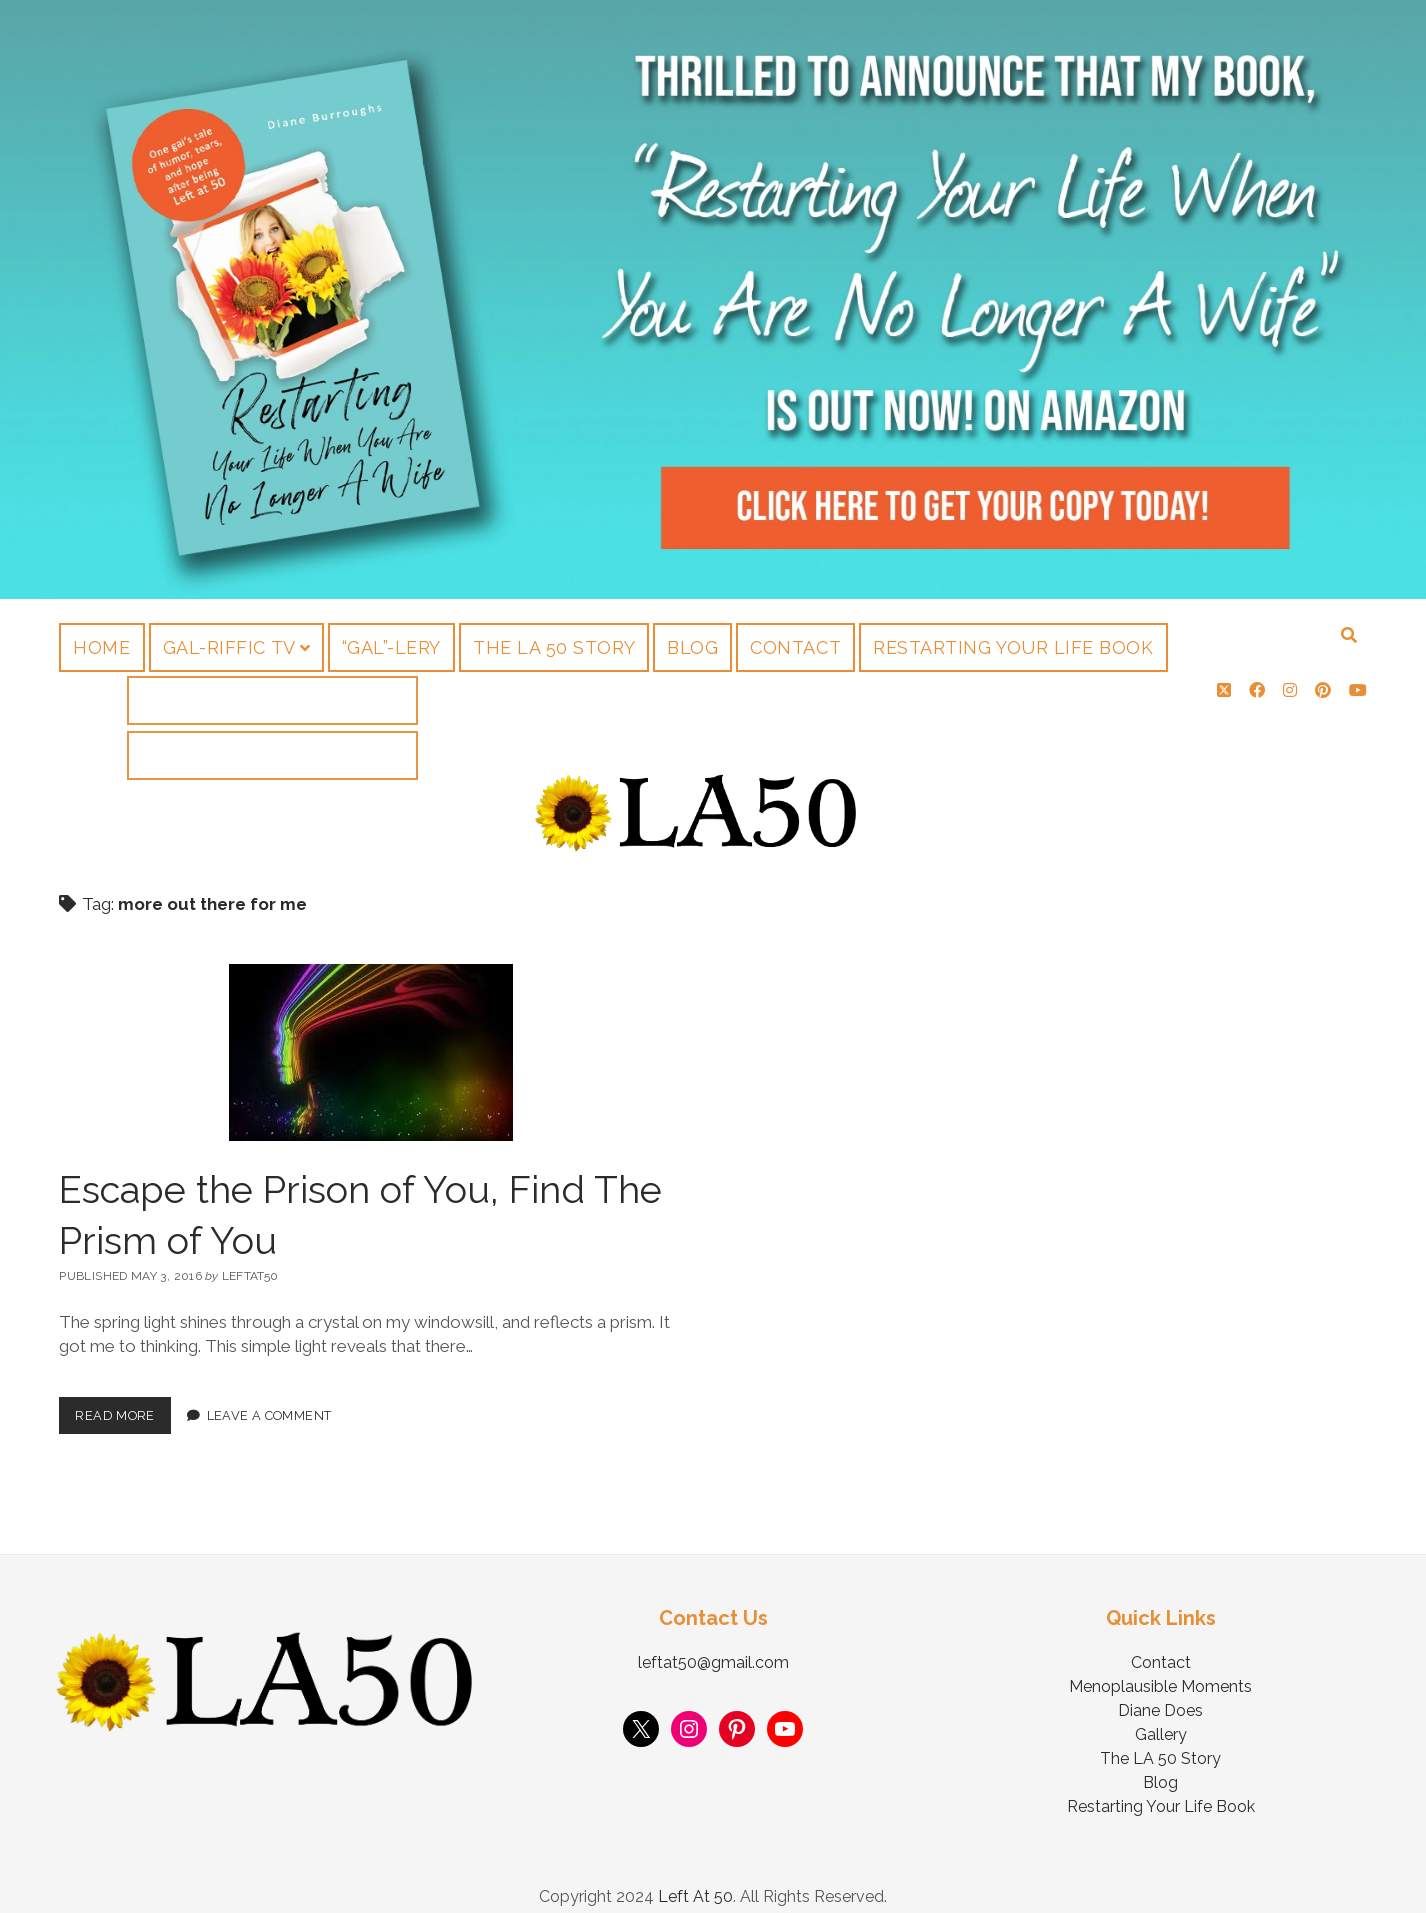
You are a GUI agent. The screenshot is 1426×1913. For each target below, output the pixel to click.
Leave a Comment (269, 1395)
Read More (122, 1390)
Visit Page (713, 299)
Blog (692, 647)
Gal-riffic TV (229, 647)
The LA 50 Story (554, 647)
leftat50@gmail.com (713, 1642)
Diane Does (1160, 1690)
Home (101, 647)
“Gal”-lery (391, 647)
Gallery (1161, 1714)
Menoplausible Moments (1160, 1666)
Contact (795, 647)
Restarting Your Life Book (1013, 647)
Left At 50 (695, 1876)
